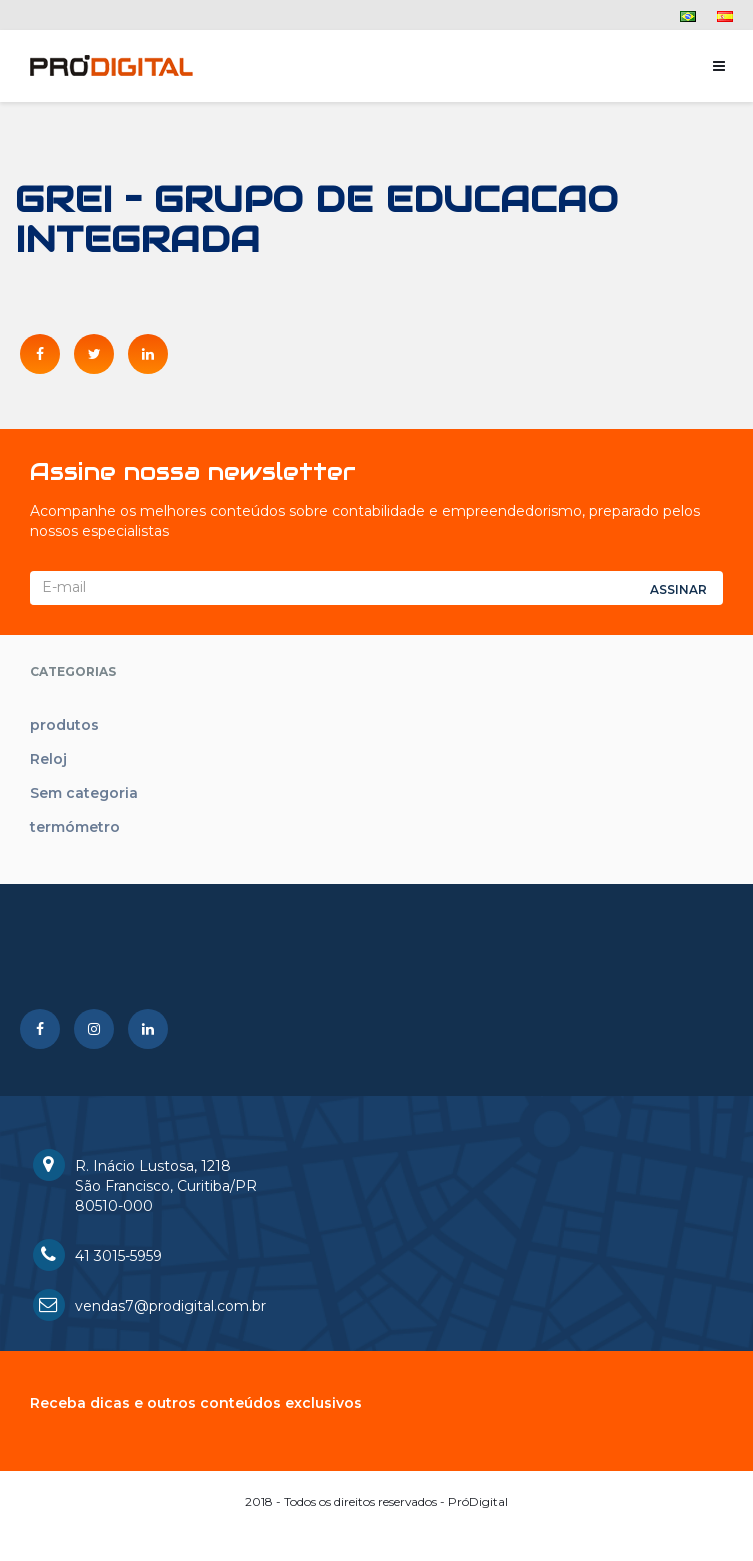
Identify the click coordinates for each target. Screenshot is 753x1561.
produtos (64, 725)
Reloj (48, 759)
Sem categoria (84, 793)
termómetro (75, 827)
